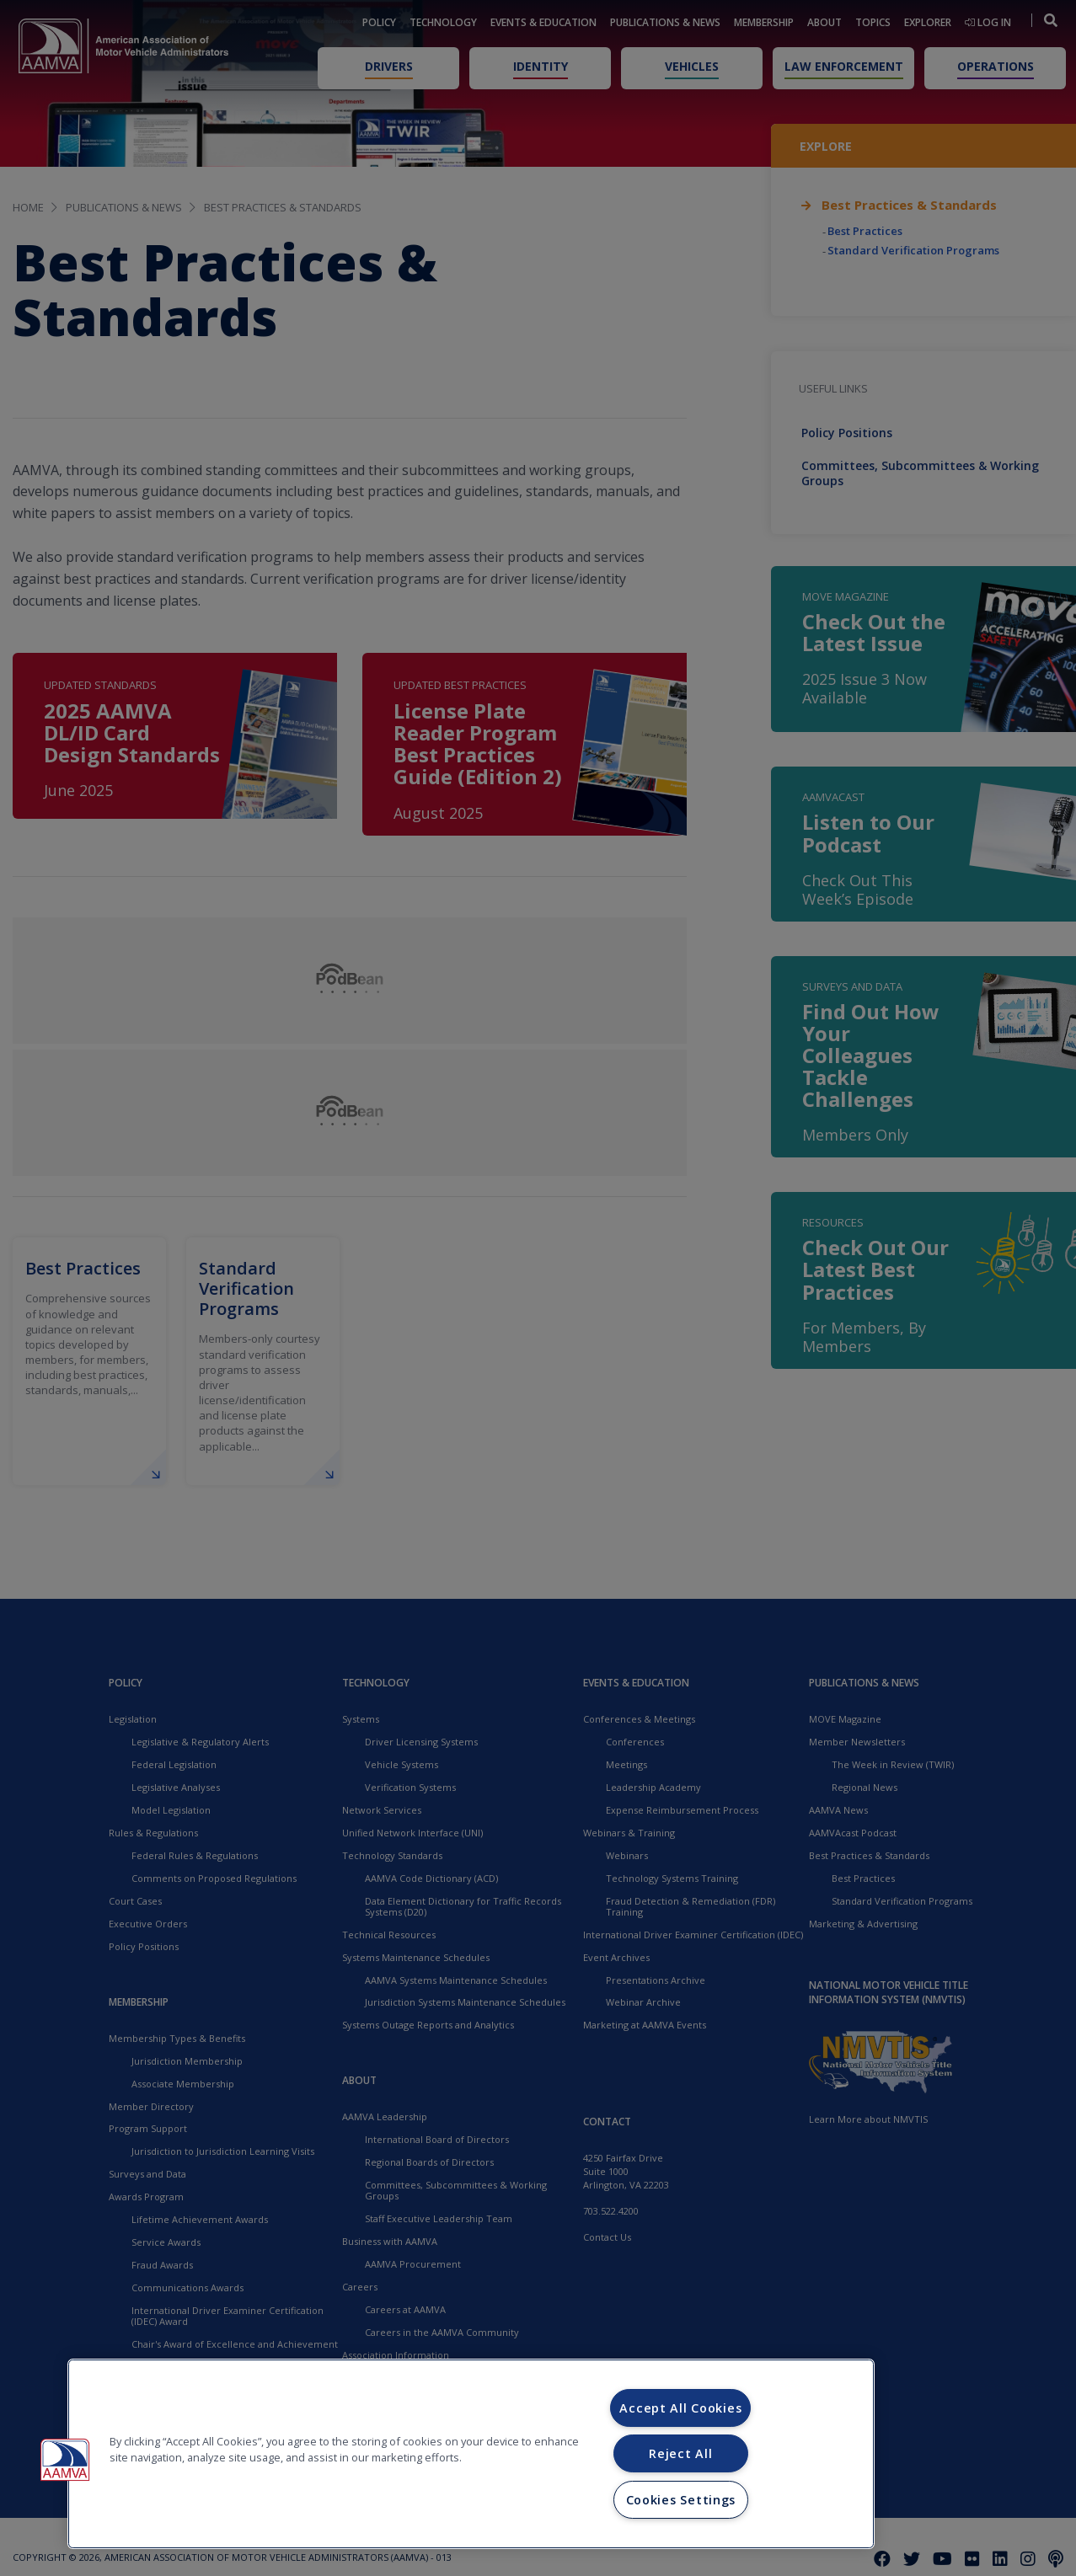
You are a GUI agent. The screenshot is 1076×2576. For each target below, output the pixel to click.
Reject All (680, 2453)
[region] (471, 2454)
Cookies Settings (681, 2500)
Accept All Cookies (680, 2408)
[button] (65, 2460)
